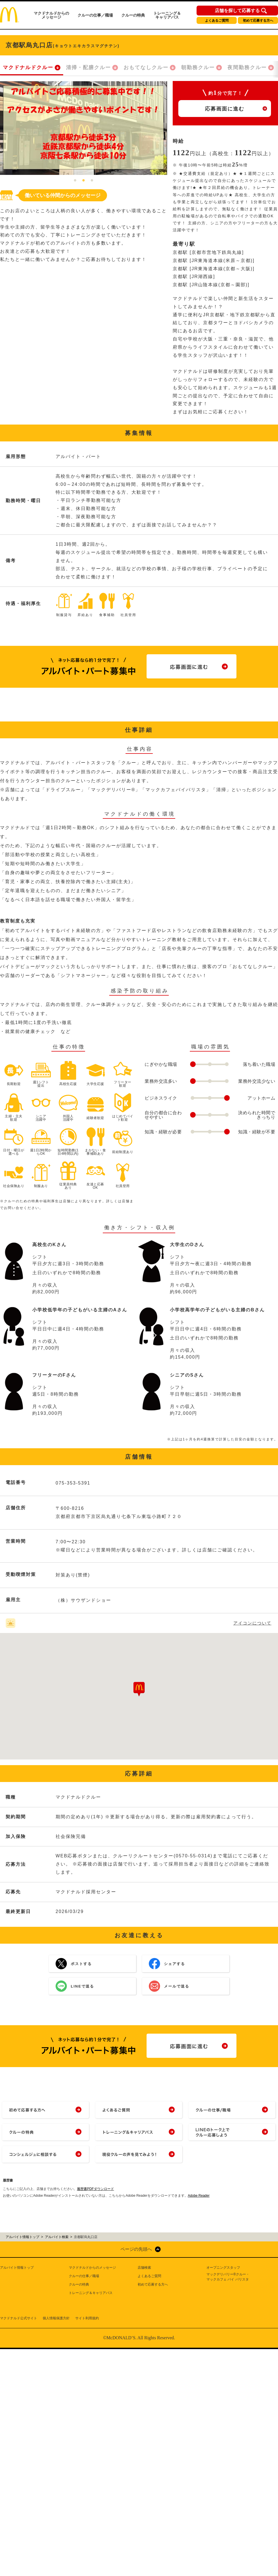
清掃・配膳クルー (88, 67)
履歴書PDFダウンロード (95, 2189)
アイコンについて (252, 1623)
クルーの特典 (133, 15)
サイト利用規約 (87, 2318)
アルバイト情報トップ (17, 2268)
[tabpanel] (83, 128)
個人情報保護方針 (56, 2318)
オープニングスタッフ (223, 2268)
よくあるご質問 (217, 20)
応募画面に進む (224, 109)
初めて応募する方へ (258, 20)
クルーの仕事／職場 (95, 15)
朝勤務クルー (198, 67)
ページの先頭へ (136, 2249)
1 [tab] (75, 181)
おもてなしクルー (146, 67)
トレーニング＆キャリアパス (167, 15)
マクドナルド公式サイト (18, 2318)
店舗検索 (144, 2268)
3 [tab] (92, 181)
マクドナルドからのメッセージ (51, 15)
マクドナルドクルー (28, 67)
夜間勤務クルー (247, 67)
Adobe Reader (198, 2196)
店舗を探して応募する (237, 10)
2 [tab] (83, 181)
